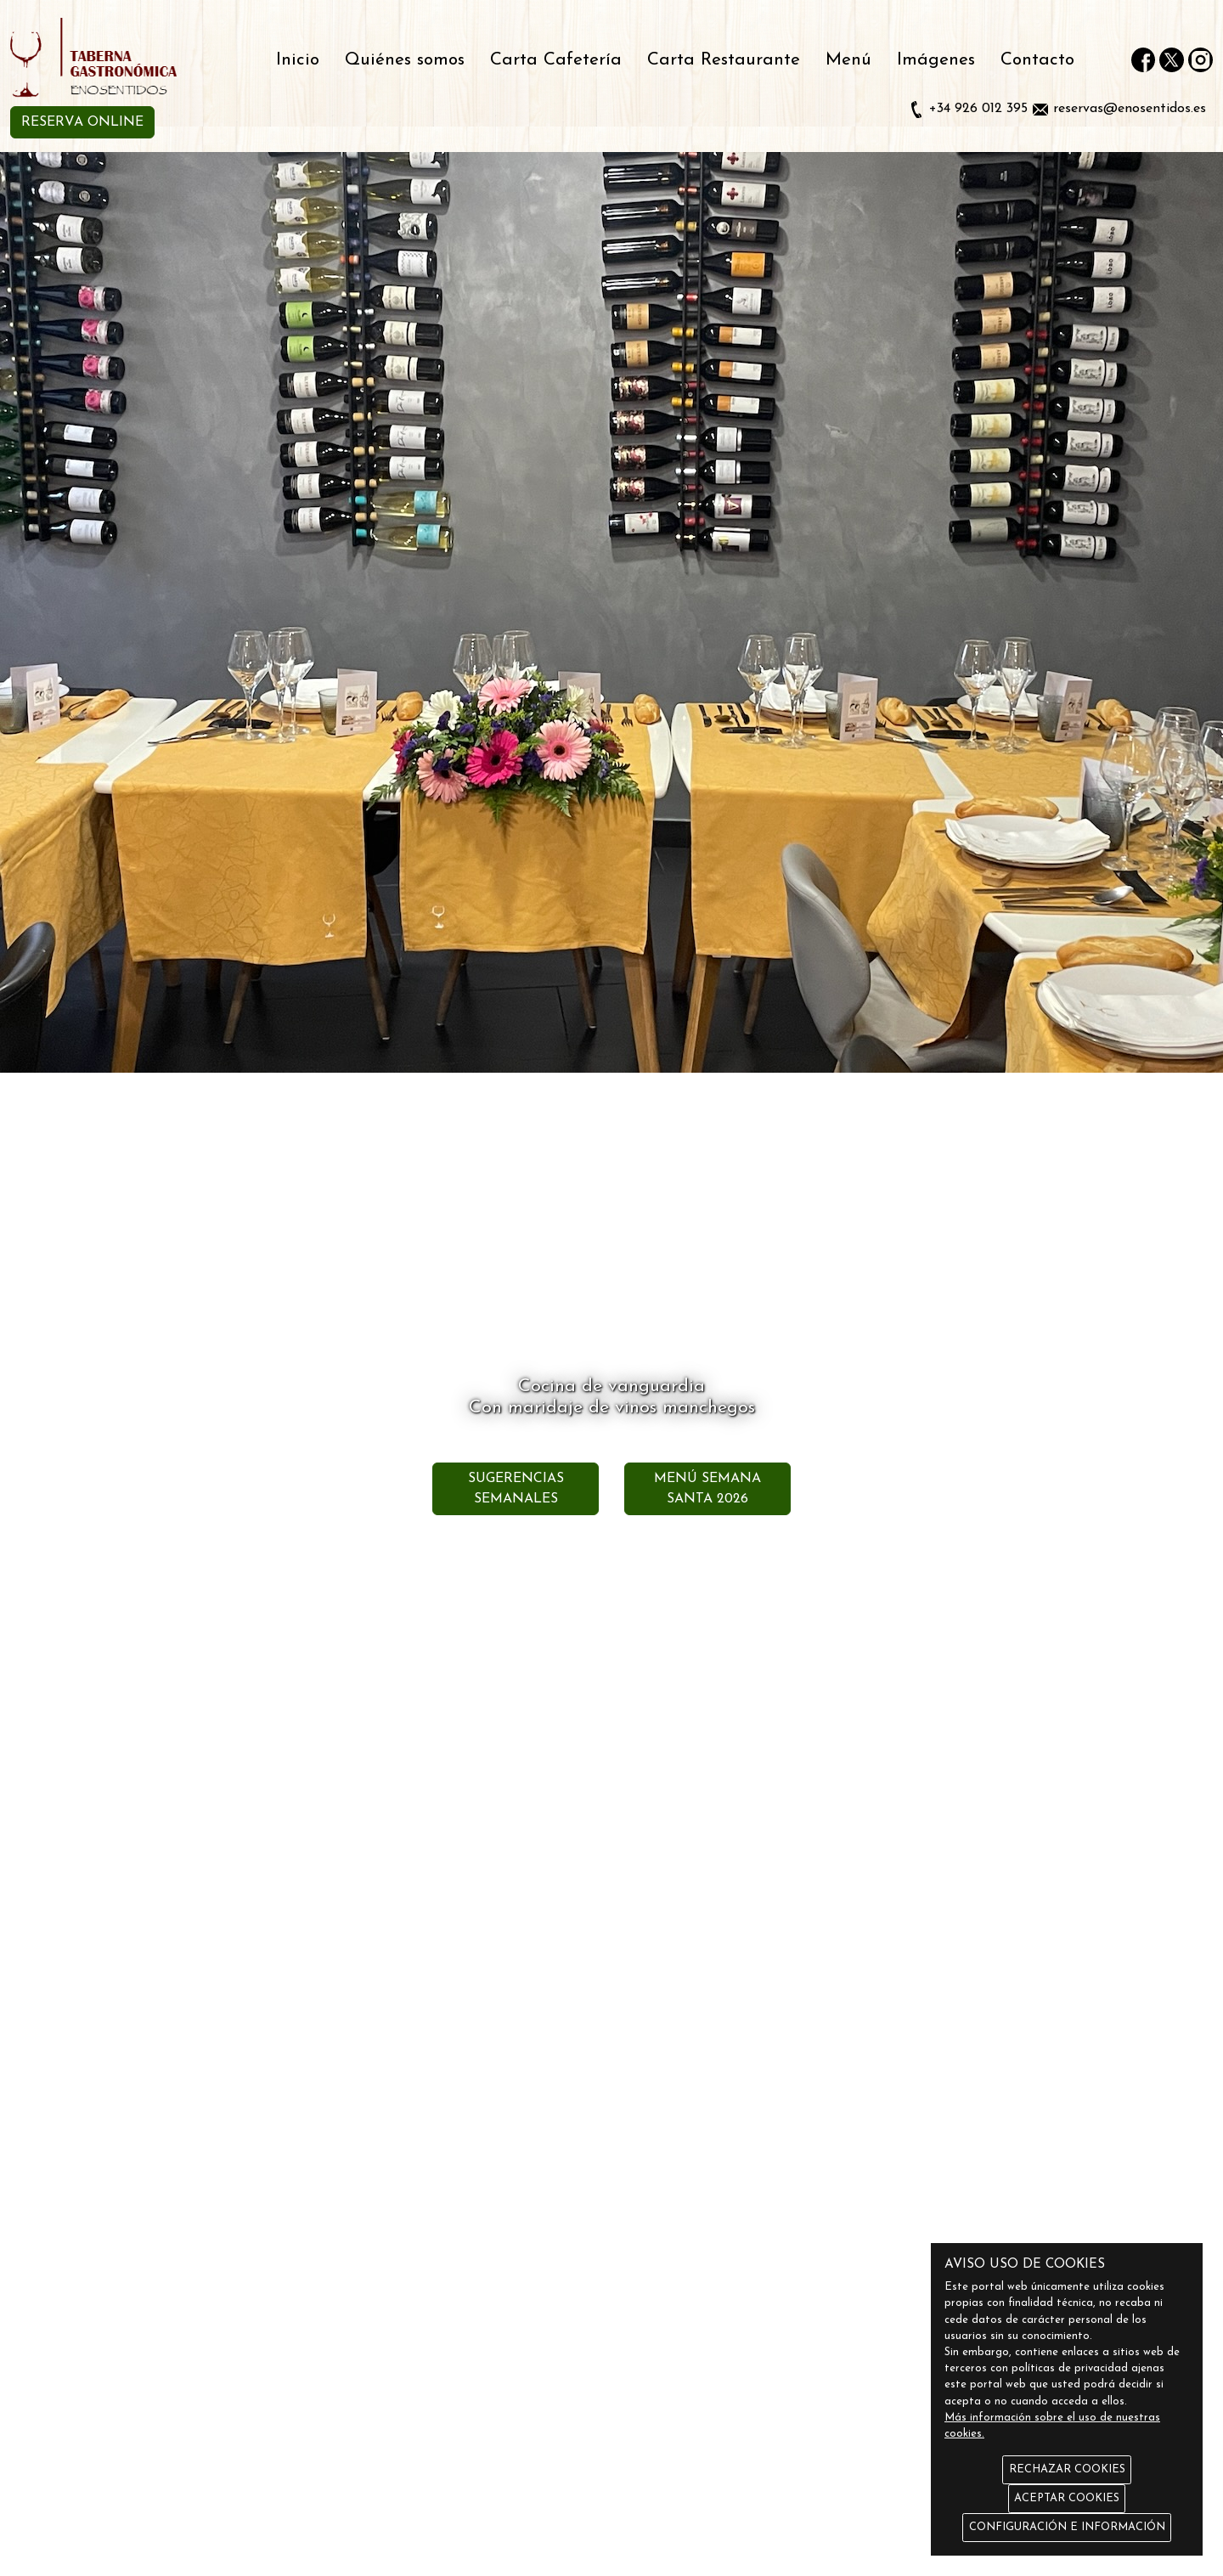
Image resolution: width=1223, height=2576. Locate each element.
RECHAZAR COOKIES (1067, 2469)
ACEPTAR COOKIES (1066, 2498)
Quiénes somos (405, 60)
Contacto (1037, 60)
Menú (848, 60)
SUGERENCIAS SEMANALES (516, 1489)
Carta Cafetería (556, 60)
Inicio (297, 60)
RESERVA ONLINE (82, 122)
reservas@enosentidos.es (1129, 109)
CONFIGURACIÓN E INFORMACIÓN (1067, 2527)
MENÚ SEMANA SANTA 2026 (707, 1489)
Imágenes (936, 60)
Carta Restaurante (723, 60)
